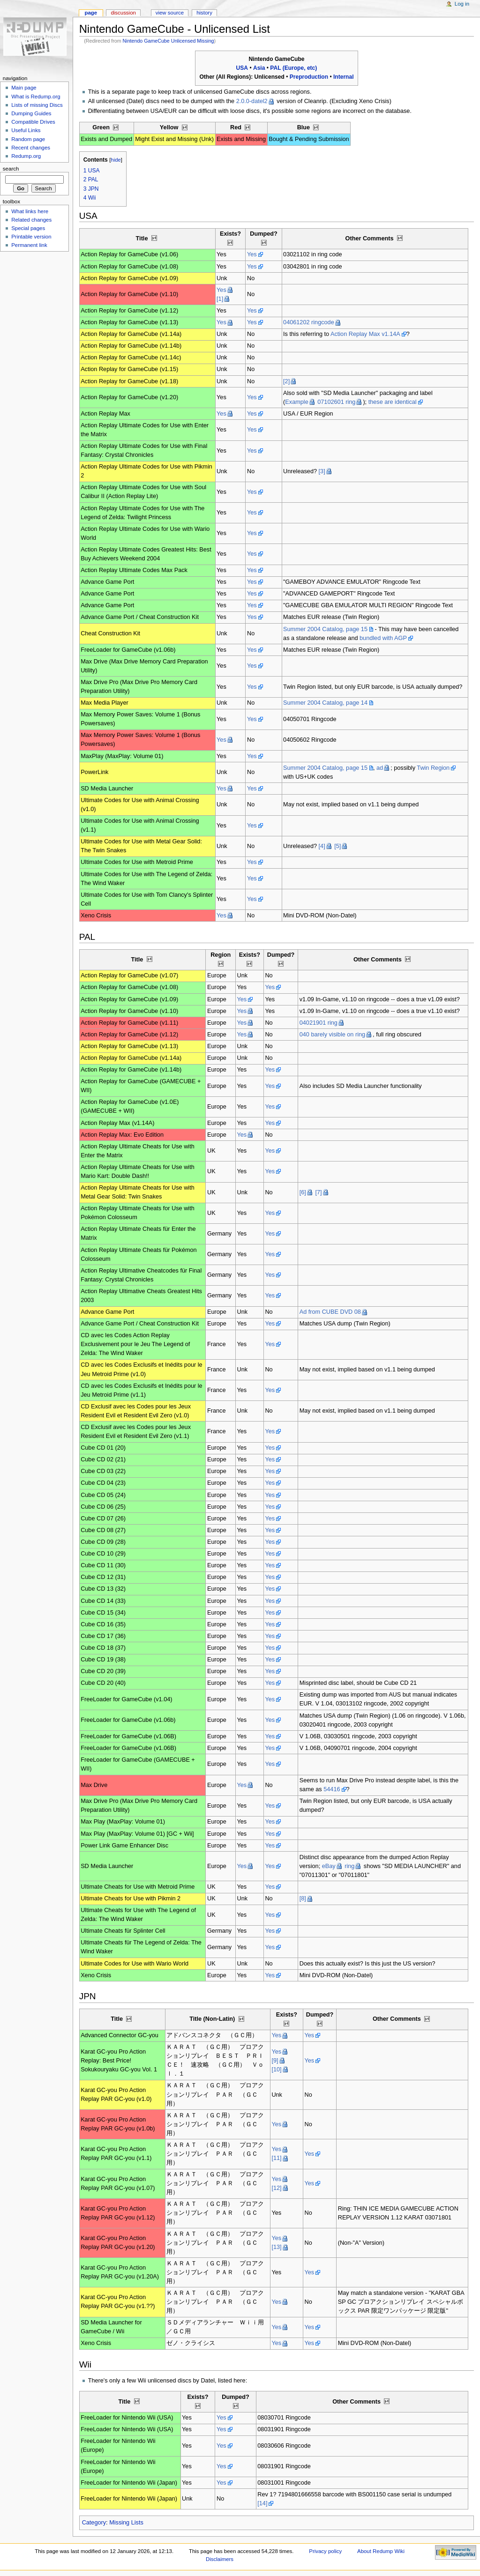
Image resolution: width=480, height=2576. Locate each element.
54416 (331, 1789)
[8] (303, 1898)
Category (94, 2522)
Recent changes (30, 147)
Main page (24, 87)
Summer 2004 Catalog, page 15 (325, 629)
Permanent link (29, 245)
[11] (276, 2158)
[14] (262, 2503)
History (204, 12)
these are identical (392, 402)
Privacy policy (325, 2551)
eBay (329, 1866)
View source (170, 12)
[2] (286, 381)
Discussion (123, 12)
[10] (276, 2069)
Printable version (31, 236)
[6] (303, 1192)
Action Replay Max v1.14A (365, 334)
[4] (322, 846)
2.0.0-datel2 (252, 101)
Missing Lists (126, 2522)
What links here (29, 211)
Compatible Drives (33, 122)
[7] (318, 1192)
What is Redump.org (35, 96)
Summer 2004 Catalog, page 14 (325, 703)
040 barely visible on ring (332, 1034)
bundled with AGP (383, 638)
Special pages (28, 228)
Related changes (31, 220)
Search (11, 168)
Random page (28, 139)
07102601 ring (336, 402)
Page (90, 12)
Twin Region (433, 768)
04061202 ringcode (308, 322)
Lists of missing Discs (36, 105)
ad (379, 768)
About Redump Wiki (381, 2551)
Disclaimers (219, 2559)
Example (296, 402)
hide (115, 160)
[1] (220, 299)
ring (349, 1866)
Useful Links (25, 130)
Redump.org (26, 156)
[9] (274, 2060)
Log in (462, 4)
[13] (276, 2247)
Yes (252, 254)
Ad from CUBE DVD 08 (330, 1312)
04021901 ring (319, 1023)
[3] (322, 471)
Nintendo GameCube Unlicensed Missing (168, 41)
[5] (337, 846)
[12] (276, 2188)
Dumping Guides (31, 113)
